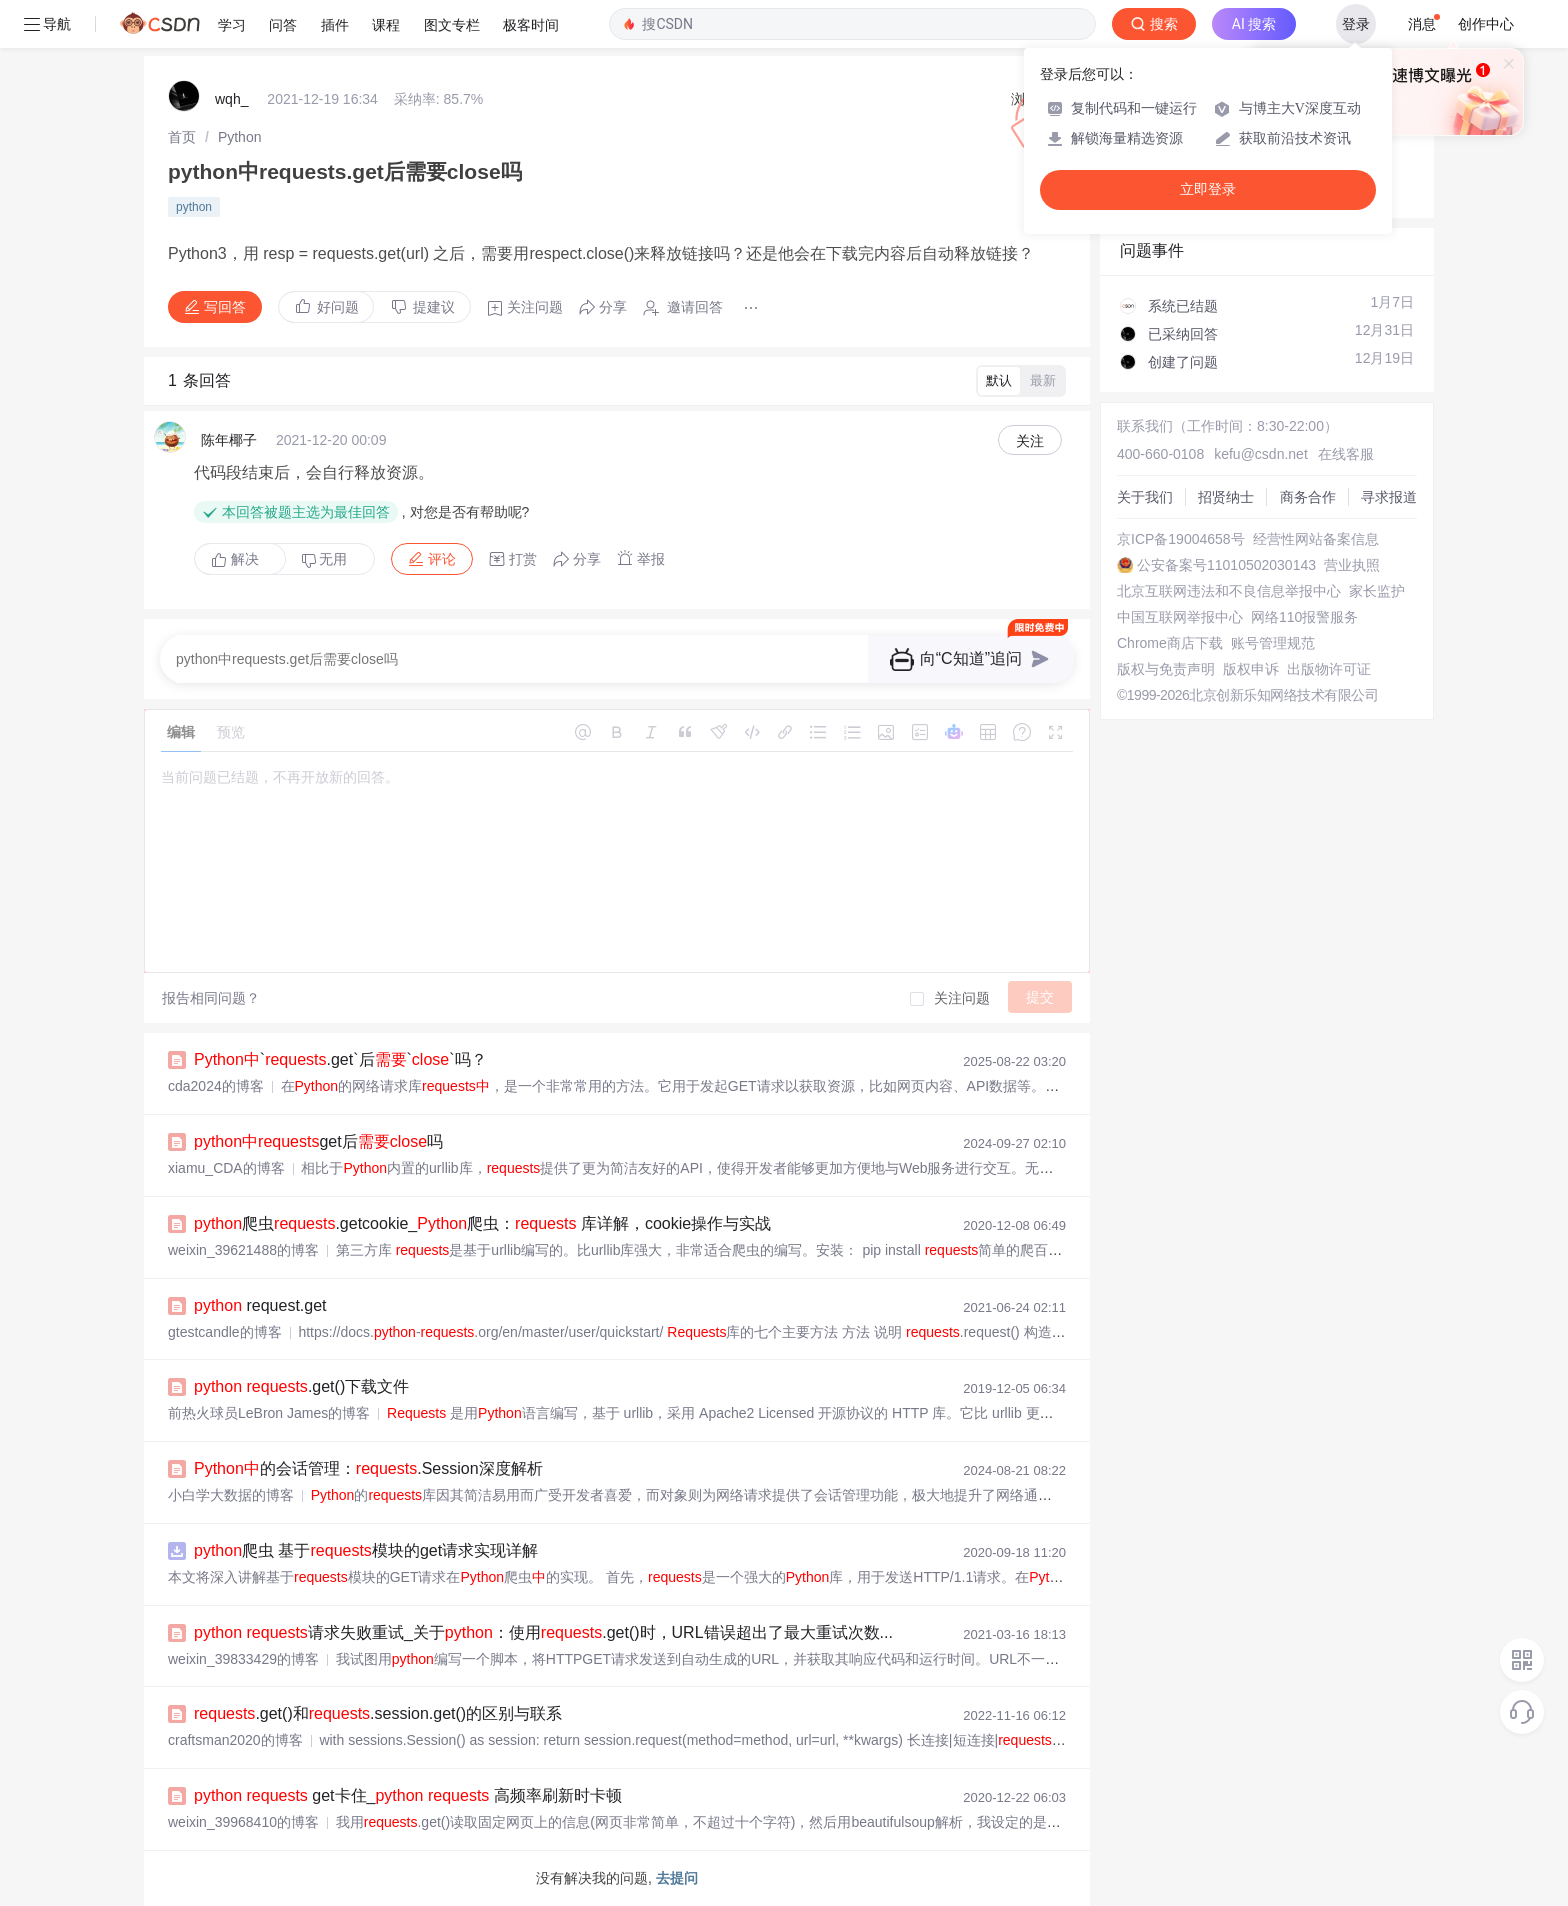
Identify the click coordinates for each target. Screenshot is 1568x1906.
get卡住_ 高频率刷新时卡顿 (408, 1795)
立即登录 (1208, 189)
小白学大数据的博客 (231, 1495)
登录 (1356, 24)
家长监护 (1377, 591)
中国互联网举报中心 (1180, 617)
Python (240, 137)
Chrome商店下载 (1170, 643)
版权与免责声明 (1166, 669)
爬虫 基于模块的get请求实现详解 (366, 1550)
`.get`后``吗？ (340, 1059)
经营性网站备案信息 (1316, 539)
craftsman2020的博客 (235, 1740)
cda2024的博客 (216, 1086)
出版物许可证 (1329, 669)
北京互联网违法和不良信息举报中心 (1229, 591)
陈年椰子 (229, 440)
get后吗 (318, 1141)
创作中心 (1486, 24)
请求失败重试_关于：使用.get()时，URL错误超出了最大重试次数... (543, 1632)
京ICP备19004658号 (1181, 539)
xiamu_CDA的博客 (226, 1168)
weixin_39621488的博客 (243, 1250)
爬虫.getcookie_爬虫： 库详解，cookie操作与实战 (482, 1223)
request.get (260, 1305)
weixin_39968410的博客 (243, 1822)
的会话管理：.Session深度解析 (368, 1468)
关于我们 (1145, 497)
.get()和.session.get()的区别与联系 (378, 1713)
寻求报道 (1389, 497)
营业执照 (1352, 565)
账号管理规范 (1273, 643)
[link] (182, 137)
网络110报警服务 (1304, 617)
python (194, 207)
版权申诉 (1251, 669)
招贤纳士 (1226, 497)
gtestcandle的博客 (225, 1332)
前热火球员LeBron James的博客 (269, 1413)
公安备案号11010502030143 (1226, 565)
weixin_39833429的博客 (243, 1659)
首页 (182, 137)
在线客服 (1346, 454)
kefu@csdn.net (1261, 454)
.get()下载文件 (301, 1386)
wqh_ (231, 99)
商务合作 (1308, 497)
